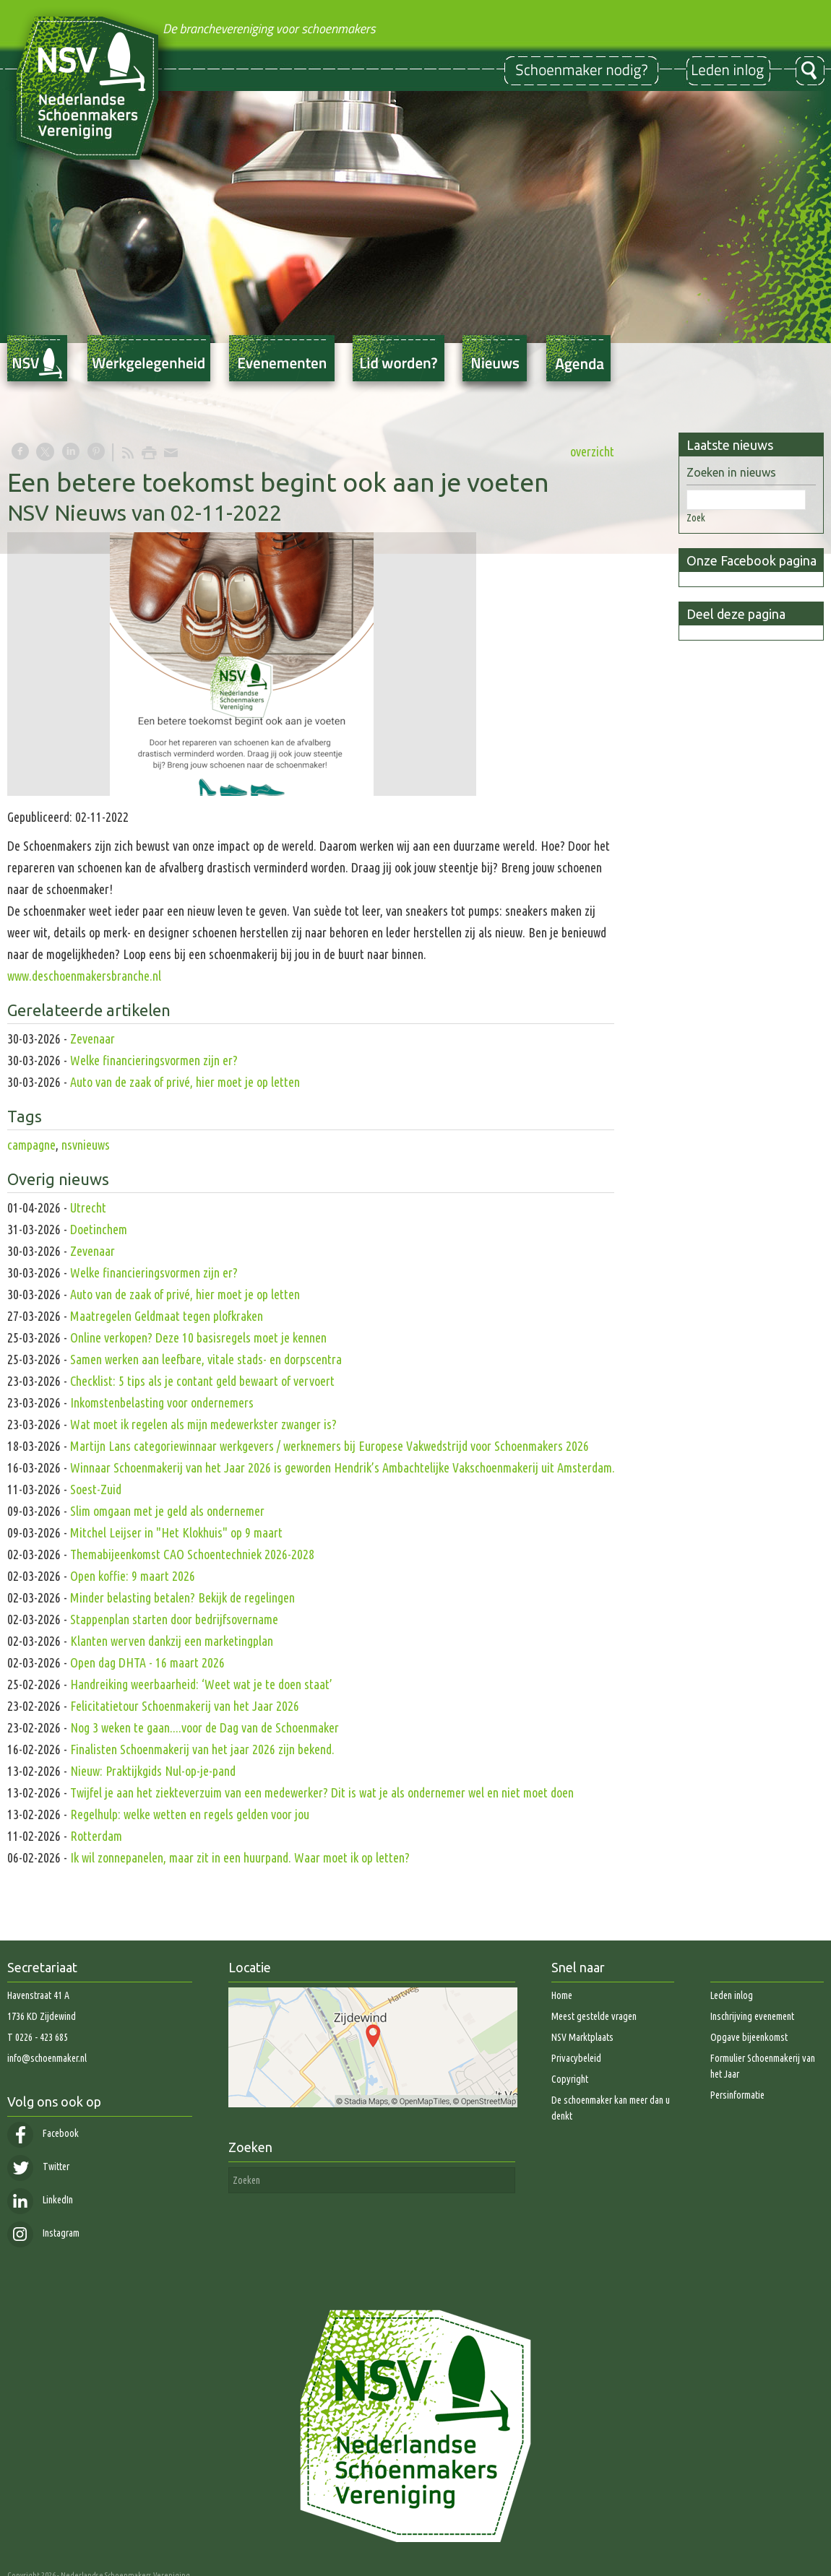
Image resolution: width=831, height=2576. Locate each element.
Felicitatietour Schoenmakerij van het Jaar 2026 (184, 1706)
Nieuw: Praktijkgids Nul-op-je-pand (153, 1771)
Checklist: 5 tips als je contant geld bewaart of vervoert (202, 1381)
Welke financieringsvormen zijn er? (154, 1060)
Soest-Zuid (95, 1489)
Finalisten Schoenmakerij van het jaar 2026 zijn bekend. (202, 1749)
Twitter (38, 2166)
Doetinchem (98, 1229)
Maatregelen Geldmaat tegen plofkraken (166, 1316)
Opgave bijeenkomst (749, 2037)
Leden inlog (731, 1995)
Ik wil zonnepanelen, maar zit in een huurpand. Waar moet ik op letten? (240, 1857)
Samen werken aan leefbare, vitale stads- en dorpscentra (206, 1359)
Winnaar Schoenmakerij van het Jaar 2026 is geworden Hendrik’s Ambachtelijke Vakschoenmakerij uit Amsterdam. (342, 1467)
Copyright (569, 2079)
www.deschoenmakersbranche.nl (84, 975)
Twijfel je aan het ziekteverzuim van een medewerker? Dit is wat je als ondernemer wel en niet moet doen (322, 1792)
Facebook (43, 2133)
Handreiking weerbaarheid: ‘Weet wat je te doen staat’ (201, 1684)
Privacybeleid (576, 2058)
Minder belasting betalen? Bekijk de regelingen (184, 1597)
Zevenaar (92, 1038)
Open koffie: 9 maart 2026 (132, 1576)
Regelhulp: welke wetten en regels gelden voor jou (189, 1814)
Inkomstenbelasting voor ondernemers (162, 1402)
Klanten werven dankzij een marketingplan (171, 1641)
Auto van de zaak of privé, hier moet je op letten (185, 1082)
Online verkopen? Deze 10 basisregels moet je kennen (198, 1337)
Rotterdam (96, 1836)
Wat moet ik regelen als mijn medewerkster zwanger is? (203, 1424)
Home (561, 1995)
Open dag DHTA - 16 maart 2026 (147, 1662)
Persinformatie (737, 2095)
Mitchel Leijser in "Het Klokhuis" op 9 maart (176, 1532)
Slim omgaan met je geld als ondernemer (167, 1511)
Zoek (695, 518)
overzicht (592, 451)
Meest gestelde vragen (594, 2016)
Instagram (43, 2233)
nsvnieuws (85, 1144)
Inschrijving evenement (752, 2016)
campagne (31, 1144)
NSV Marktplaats (582, 2037)
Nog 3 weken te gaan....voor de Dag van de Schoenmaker (204, 1727)
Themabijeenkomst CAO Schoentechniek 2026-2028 (192, 1554)
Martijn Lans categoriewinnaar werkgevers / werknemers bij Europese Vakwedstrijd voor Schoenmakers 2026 (329, 1446)
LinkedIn (40, 2200)
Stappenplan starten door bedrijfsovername (174, 1619)
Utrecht (88, 1207)
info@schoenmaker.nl (47, 2058)
